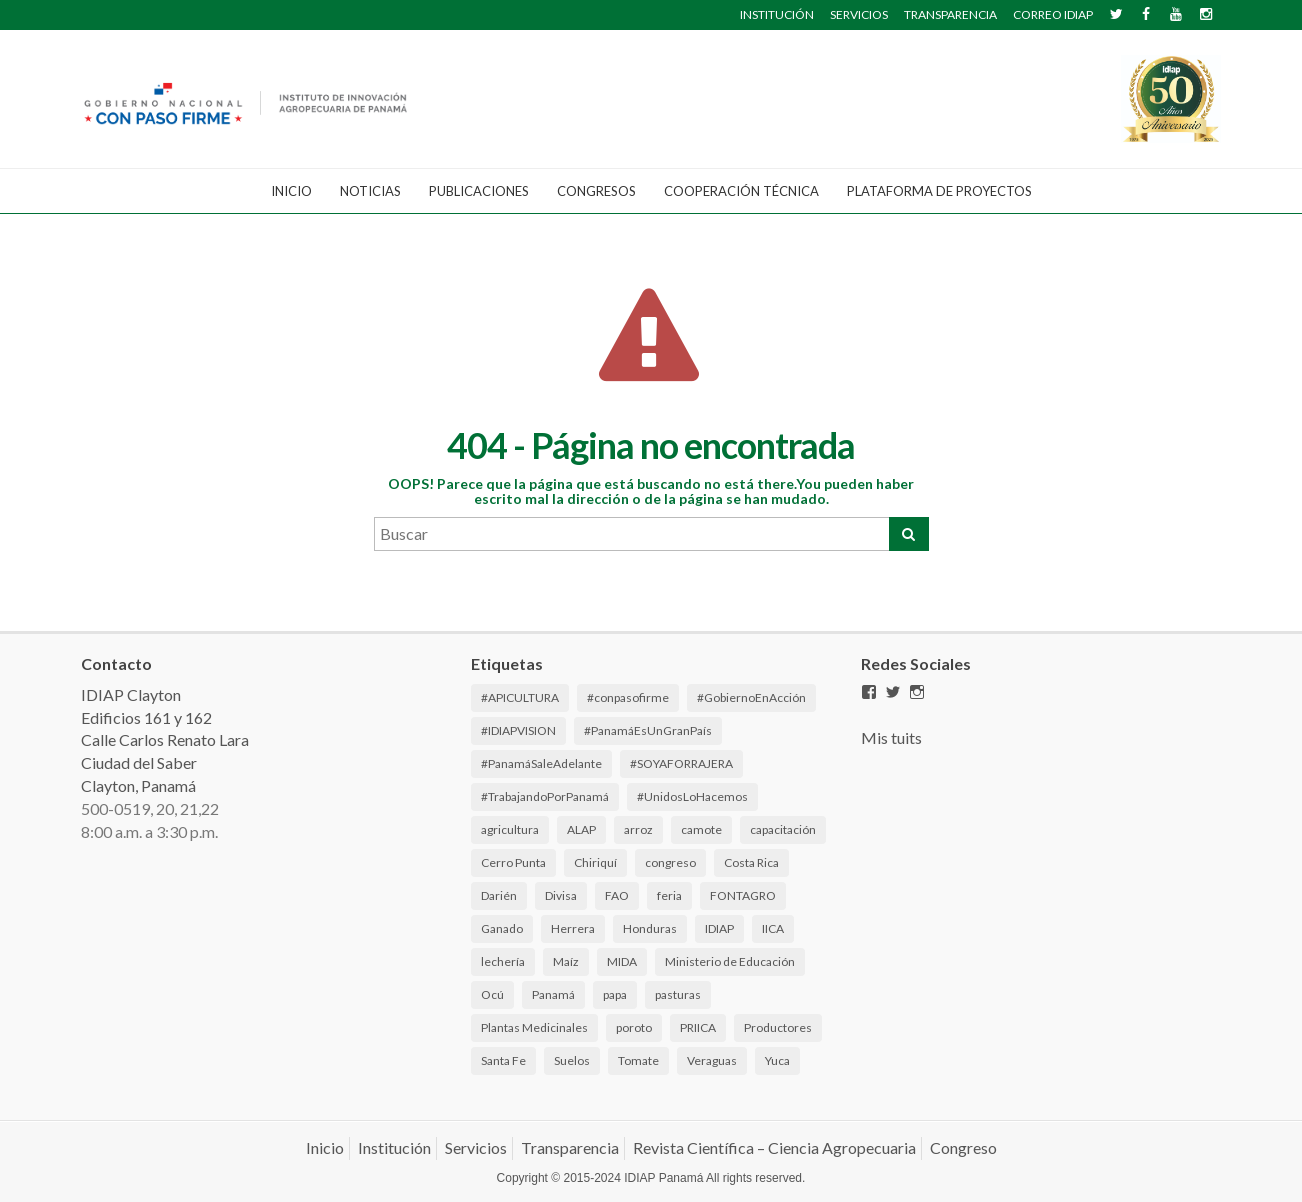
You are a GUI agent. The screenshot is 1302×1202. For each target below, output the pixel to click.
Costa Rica (751, 862)
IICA (773, 928)
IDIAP (719, 928)
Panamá (553, 994)
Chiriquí (595, 862)
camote (701, 829)
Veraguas (712, 1060)
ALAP (581, 829)
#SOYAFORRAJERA (681, 763)
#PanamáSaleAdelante (541, 763)
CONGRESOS (596, 191)
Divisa (561, 895)
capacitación (783, 829)
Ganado (502, 928)
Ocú (492, 994)
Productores (778, 1027)
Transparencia (570, 1147)
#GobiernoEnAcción (751, 697)
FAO (617, 895)
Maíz (566, 961)
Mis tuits (891, 737)
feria (669, 895)
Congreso (963, 1147)
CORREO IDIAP (1053, 14)
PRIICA (698, 1027)
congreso (670, 862)
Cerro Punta (513, 862)
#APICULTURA (520, 697)
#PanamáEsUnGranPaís (648, 730)
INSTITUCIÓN (777, 14)
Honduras (650, 928)
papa (615, 994)
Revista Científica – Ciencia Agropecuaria (774, 1147)
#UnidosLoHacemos (692, 796)
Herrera (573, 928)
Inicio (291, 191)
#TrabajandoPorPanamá (545, 796)
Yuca (777, 1060)
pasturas (678, 994)
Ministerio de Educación (730, 961)
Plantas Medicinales (534, 1027)
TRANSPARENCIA (950, 14)
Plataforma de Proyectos (939, 191)
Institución (394, 1147)
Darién (499, 895)
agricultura (510, 829)
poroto (634, 1027)
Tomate (638, 1060)
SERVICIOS (859, 14)
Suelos (572, 1060)
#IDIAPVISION (518, 730)
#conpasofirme (628, 697)
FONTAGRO (743, 895)
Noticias (370, 191)
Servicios (476, 1147)
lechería (503, 961)
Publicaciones (479, 191)
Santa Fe (503, 1060)
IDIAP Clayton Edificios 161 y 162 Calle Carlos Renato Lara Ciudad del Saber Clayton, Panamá (165, 740)
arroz (638, 829)
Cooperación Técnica (741, 191)
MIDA (622, 961)
